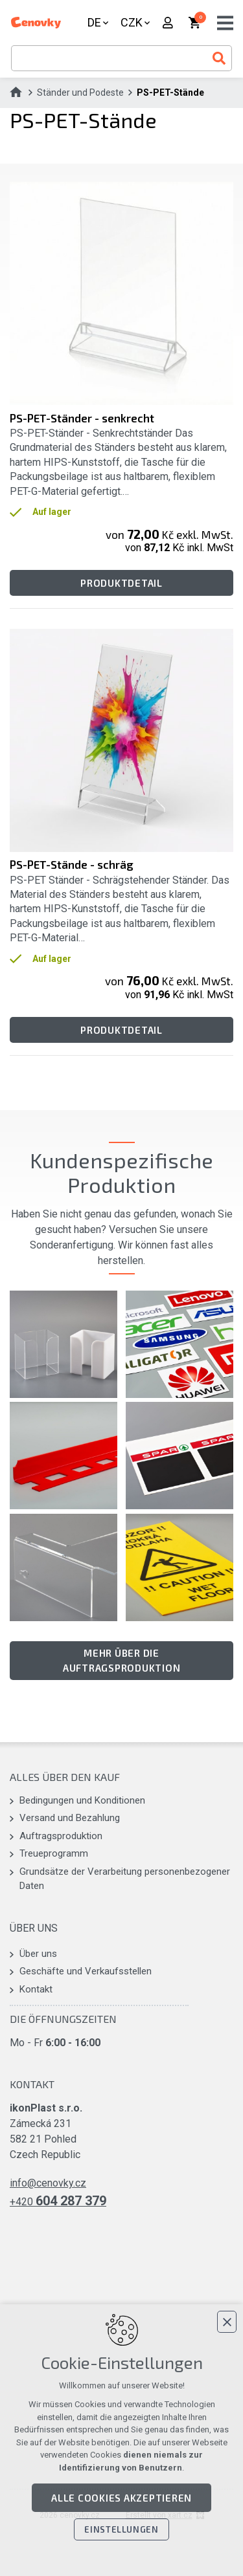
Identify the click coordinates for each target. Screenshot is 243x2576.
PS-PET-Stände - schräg (71, 864)
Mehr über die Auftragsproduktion (122, 1660)
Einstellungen (121, 2529)
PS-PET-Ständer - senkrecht (82, 417)
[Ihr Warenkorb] (196, 22)
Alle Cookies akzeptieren (121, 2498)
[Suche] (219, 58)
